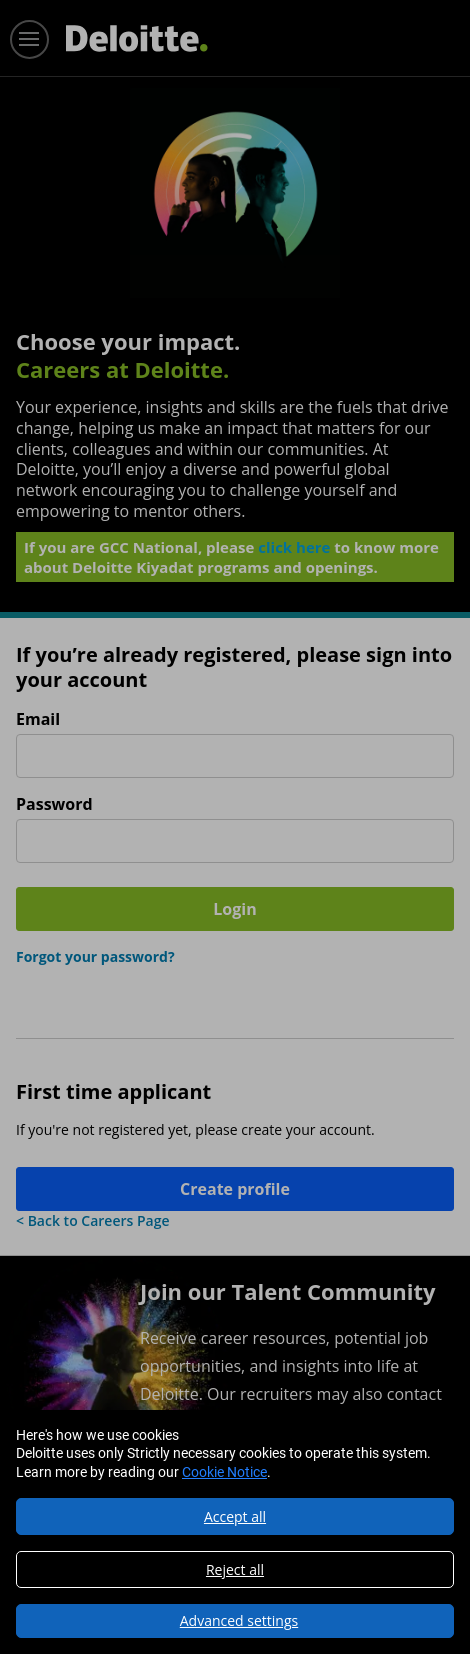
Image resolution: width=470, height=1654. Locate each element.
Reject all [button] (235, 1569)
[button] (235, 1621)
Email (38, 719)
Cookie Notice (224, 1472)
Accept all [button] (235, 1516)
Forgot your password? (95, 956)
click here (294, 547)
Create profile (235, 1189)
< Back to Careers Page (93, 1220)
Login (234, 909)
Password (54, 804)
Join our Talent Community (288, 1291)
